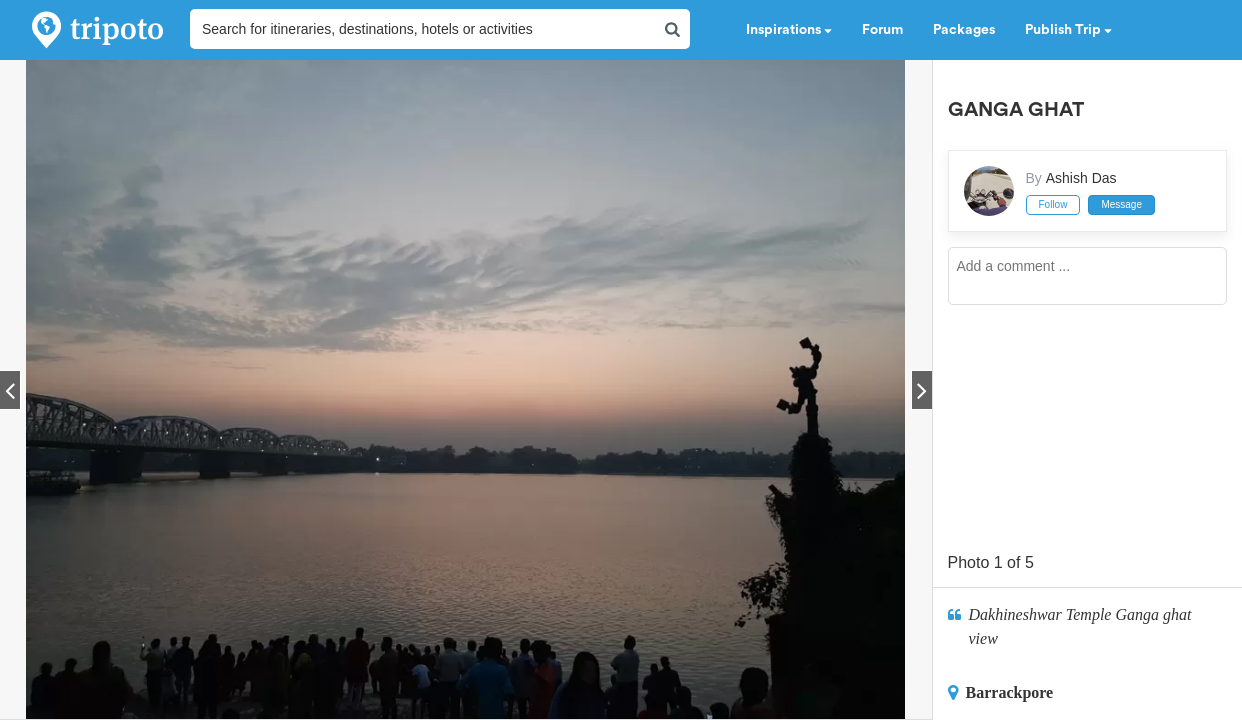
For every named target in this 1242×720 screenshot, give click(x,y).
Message (1121, 204)
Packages (964, 30)
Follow (1053, 204)
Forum (882, 30)
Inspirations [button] (789, 30)
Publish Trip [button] (1068, 30)
